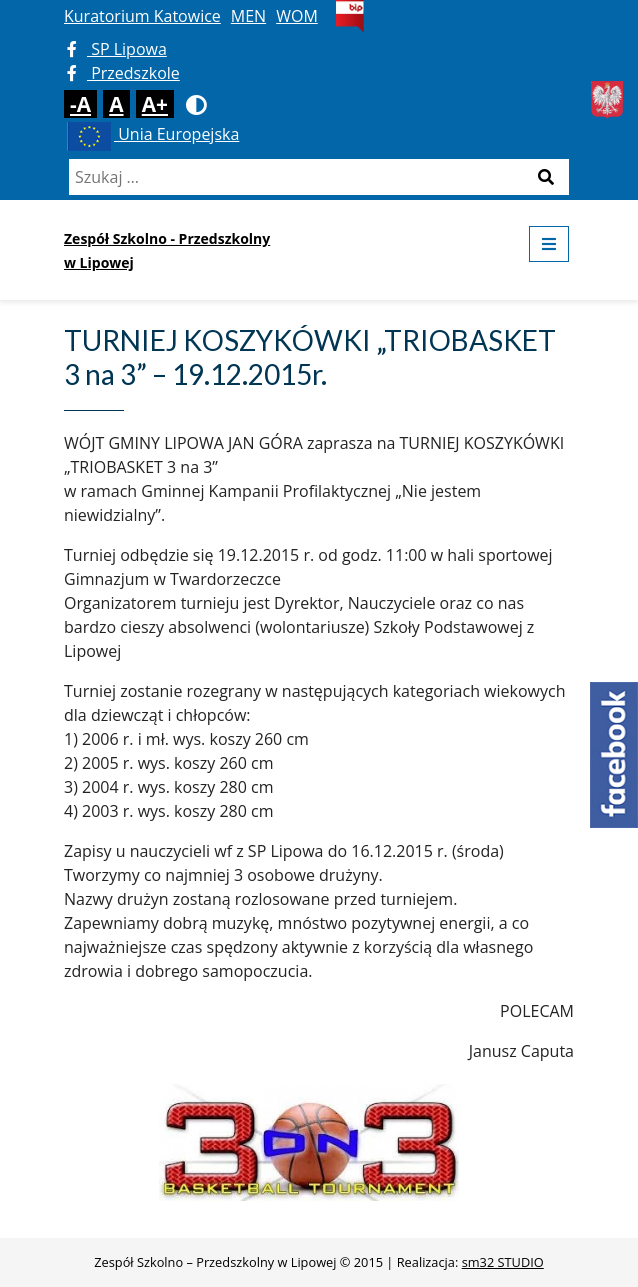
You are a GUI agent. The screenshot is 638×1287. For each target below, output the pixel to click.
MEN (248, 16)
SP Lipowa (117, 49)
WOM (297, 16)
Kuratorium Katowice (142, 16)
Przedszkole (123, 73)
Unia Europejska (151, 134)
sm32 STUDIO (503, 1262)
